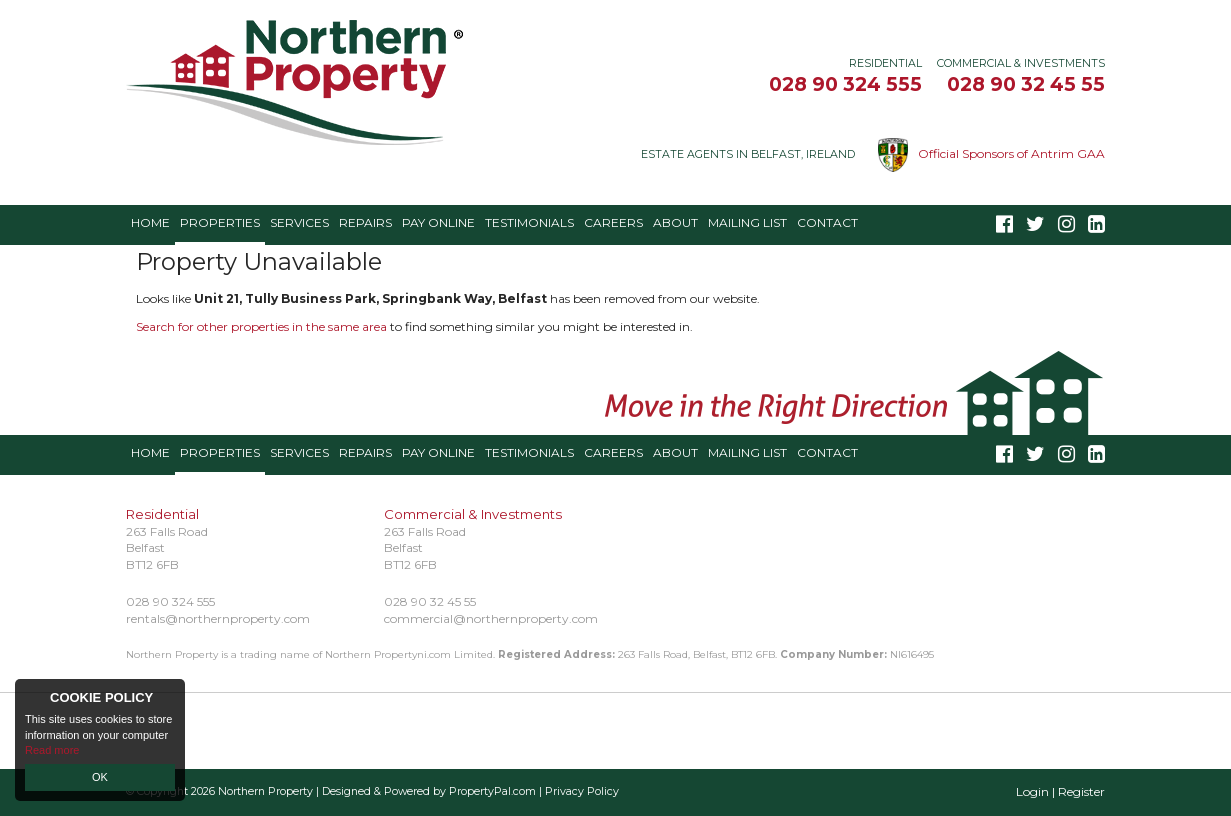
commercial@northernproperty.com (491, 618)
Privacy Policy (582, 791)
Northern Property (265, 791)
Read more (52, 750)
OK (100, 777)
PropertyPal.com (492, 791)
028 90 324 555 (845, 84)
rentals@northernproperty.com (218, 618)
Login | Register (1060, 791)
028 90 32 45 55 (1026, 84)
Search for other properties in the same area (261, 326)
